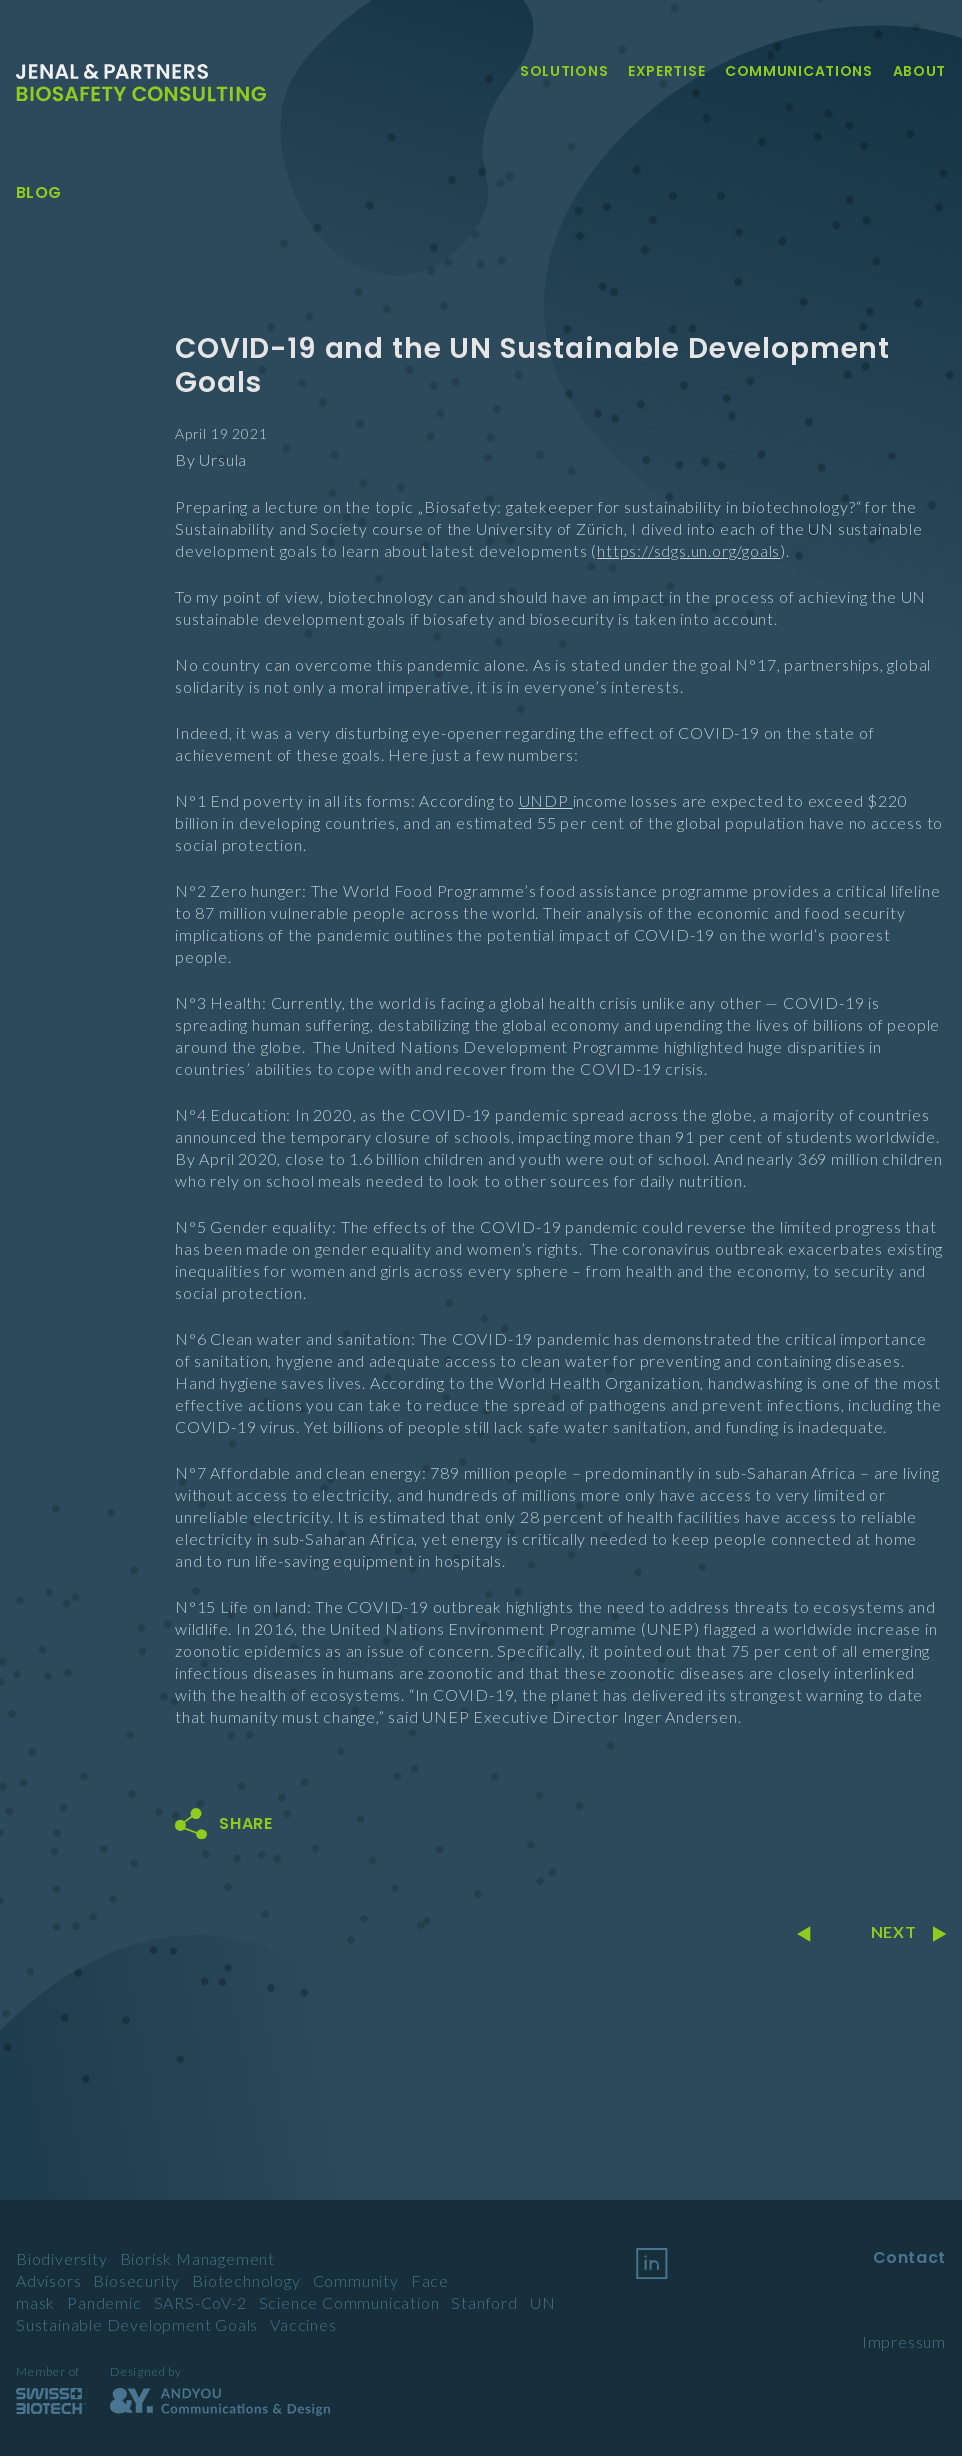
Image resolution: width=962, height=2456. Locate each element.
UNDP (546, 800)
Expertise (666, 71)
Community (356, 2280)
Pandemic (104, 2302)
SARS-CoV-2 (200, 2302)
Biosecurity (136, 2280)
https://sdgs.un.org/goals (688, 550)
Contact (909, 2257)
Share (246, 1823)
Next (908, 1932)
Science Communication (349, 2302)
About (920, 71)
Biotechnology (246, 2280)
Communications (799, 71)
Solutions (564, 71)
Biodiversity (62, 2258)
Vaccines (303, 2324)
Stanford (484, 2302)
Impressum (904, 2341)
